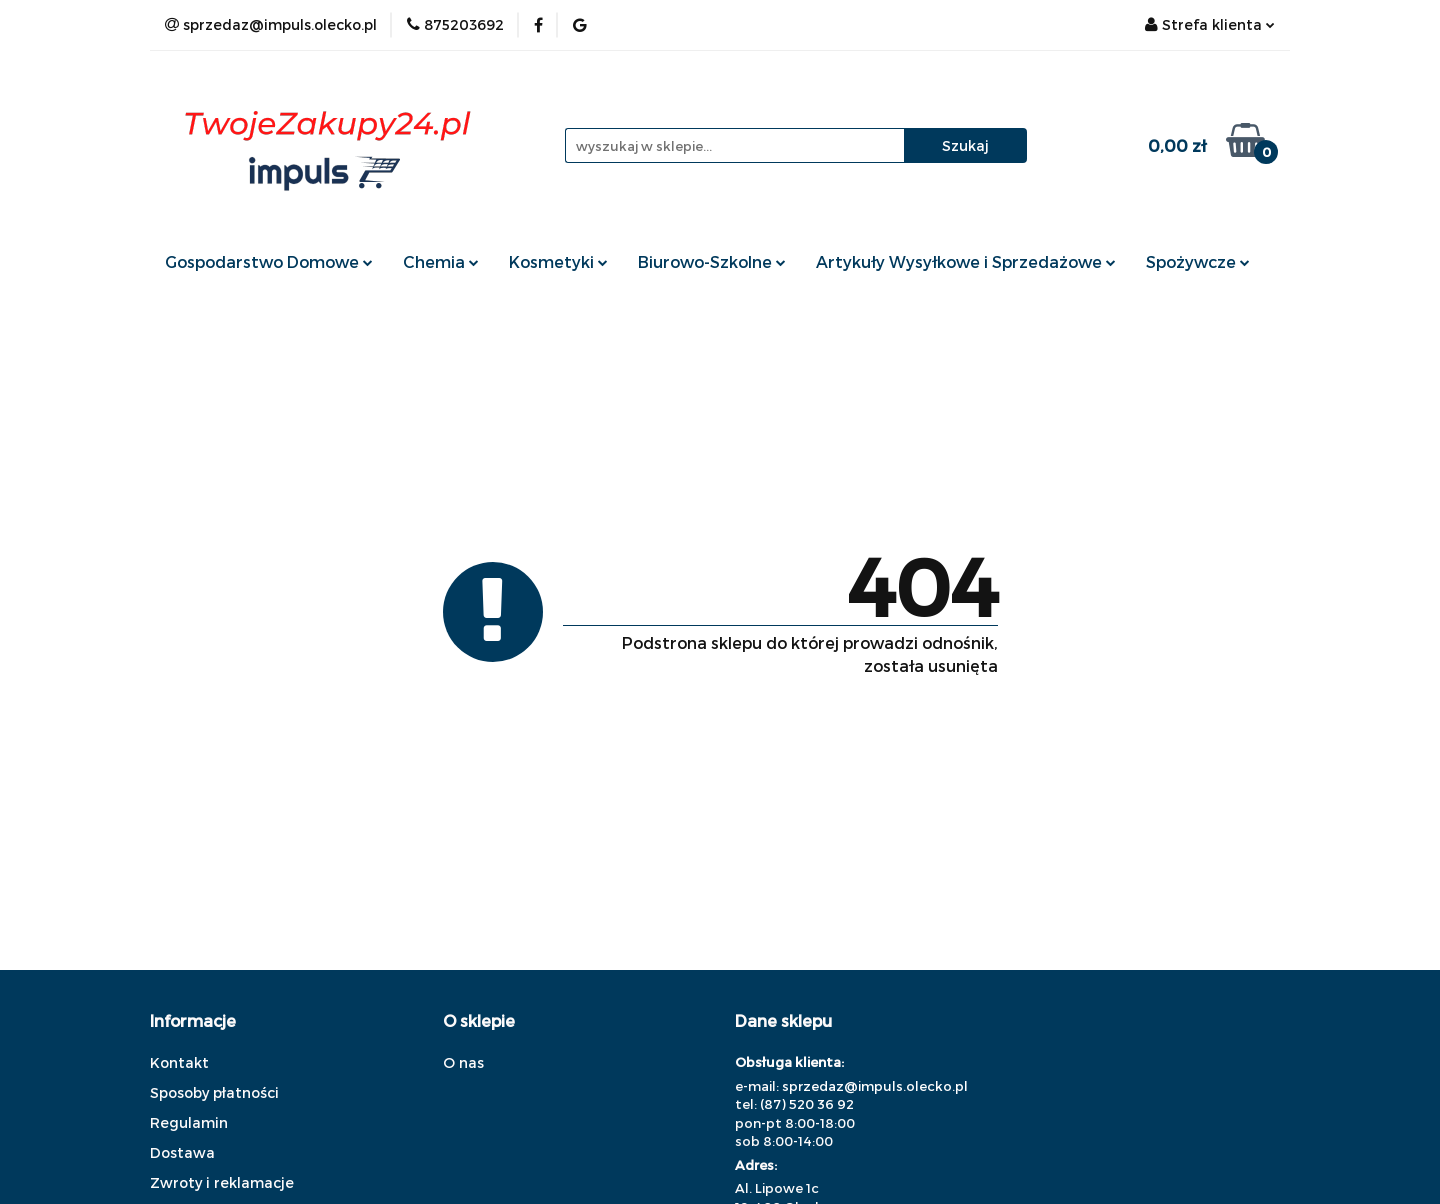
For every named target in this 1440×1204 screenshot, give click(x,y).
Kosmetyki (558, 261)
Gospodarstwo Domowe (269, 261)
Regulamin (189, 1122)
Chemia (441, 261)
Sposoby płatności (214, 1092)
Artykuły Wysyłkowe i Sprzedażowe (966, 261)
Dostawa (182, 1152)
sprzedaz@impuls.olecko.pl (875, 1086)
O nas (463, 1062)
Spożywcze (1198, 261)
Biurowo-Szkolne (712, 261)
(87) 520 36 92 (807, 1104)
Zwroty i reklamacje (222, 1182)
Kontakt (179, 1062)
